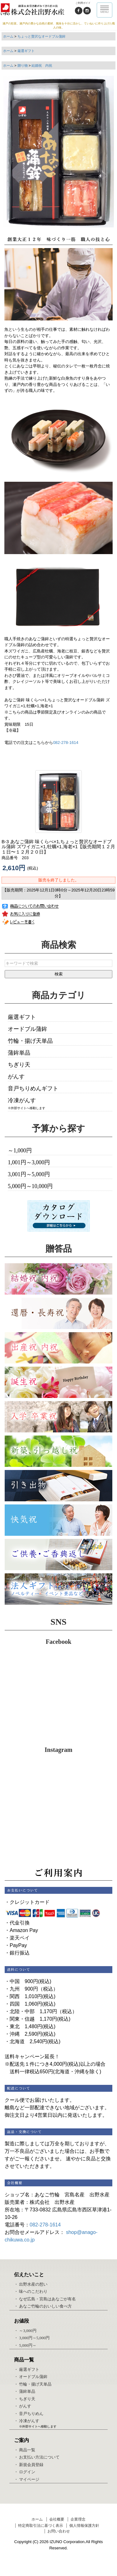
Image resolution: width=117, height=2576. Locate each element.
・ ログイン (24, 2472)
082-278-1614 (65, 742)
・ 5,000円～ (25, 2345)
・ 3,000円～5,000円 (32, 2337)
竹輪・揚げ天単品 (30, 1041)
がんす (16, 1076)
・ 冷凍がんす (26, 2420)
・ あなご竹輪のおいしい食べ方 (43, 2306)
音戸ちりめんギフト (33, 1088)
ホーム (8, 36)
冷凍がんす (22, 1100)
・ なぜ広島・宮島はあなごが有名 (45, 2299)
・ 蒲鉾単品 (24, 2391)
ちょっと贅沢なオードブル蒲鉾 (41, 36)
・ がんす (22, 2406)
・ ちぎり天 (24, 2399)
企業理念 (78, 2519)
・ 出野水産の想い (30, 2284)
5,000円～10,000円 (30, 1186)
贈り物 (22, 65)
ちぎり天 (19, 1065)
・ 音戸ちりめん (28, 2413)
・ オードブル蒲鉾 (30, 2376)
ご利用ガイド (83, 3)
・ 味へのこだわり (30, 2291)
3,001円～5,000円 (29, 1174)
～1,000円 (20, 1150)
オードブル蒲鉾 (27, 1029)
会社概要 (56, 2519)
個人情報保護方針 (84, 2525)
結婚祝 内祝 (42, 65)
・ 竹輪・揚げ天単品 (32, 2384)
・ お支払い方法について (37, 2457)
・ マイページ (26, 2479)
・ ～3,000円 (25, 2330)
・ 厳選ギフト (26, 2369)
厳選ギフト (26, 51)
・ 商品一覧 (24, 2450)
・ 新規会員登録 (28, 2464)
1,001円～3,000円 (29, 1162)
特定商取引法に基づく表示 (40, 2525)
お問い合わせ (58, 2531)
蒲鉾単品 (19, 1053)
